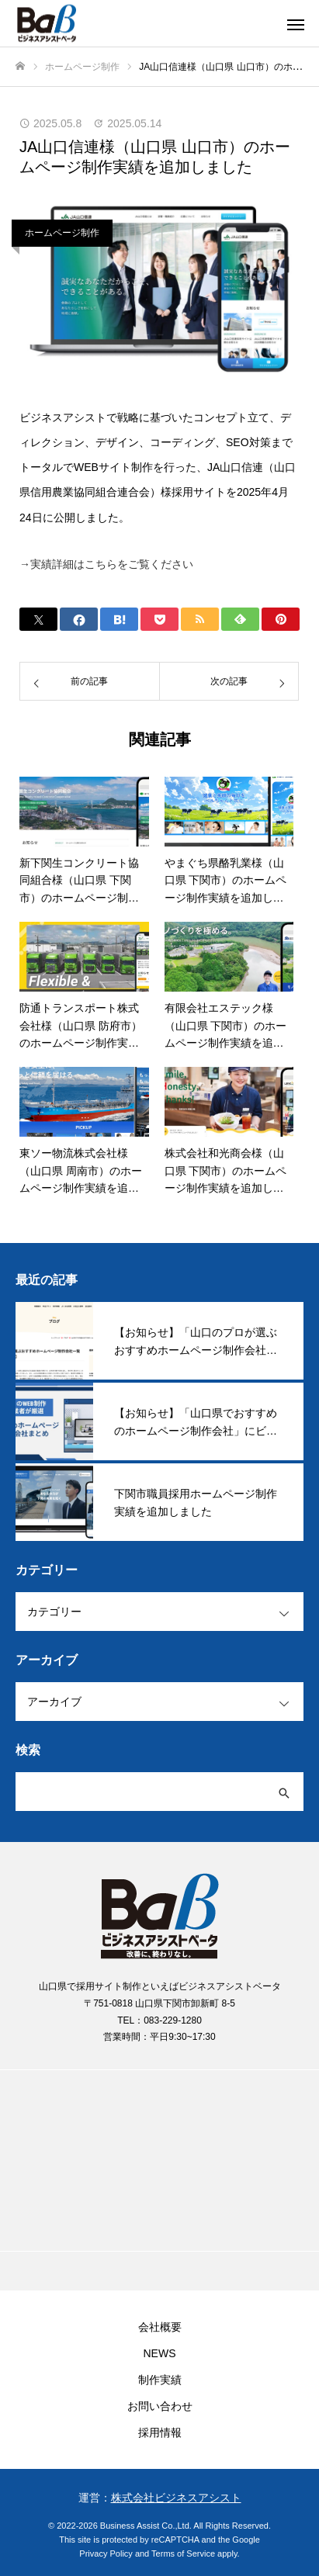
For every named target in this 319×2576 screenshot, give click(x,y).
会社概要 (160, 2327)
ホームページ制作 (62, 232)
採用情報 (160, 2432)
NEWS (160, 2353)
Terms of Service (183, 2553)
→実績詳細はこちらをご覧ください (106, 564)
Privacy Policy (105, 2553)
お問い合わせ (159, 2406)
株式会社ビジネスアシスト (176, 2497)
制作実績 (160, 2379)
